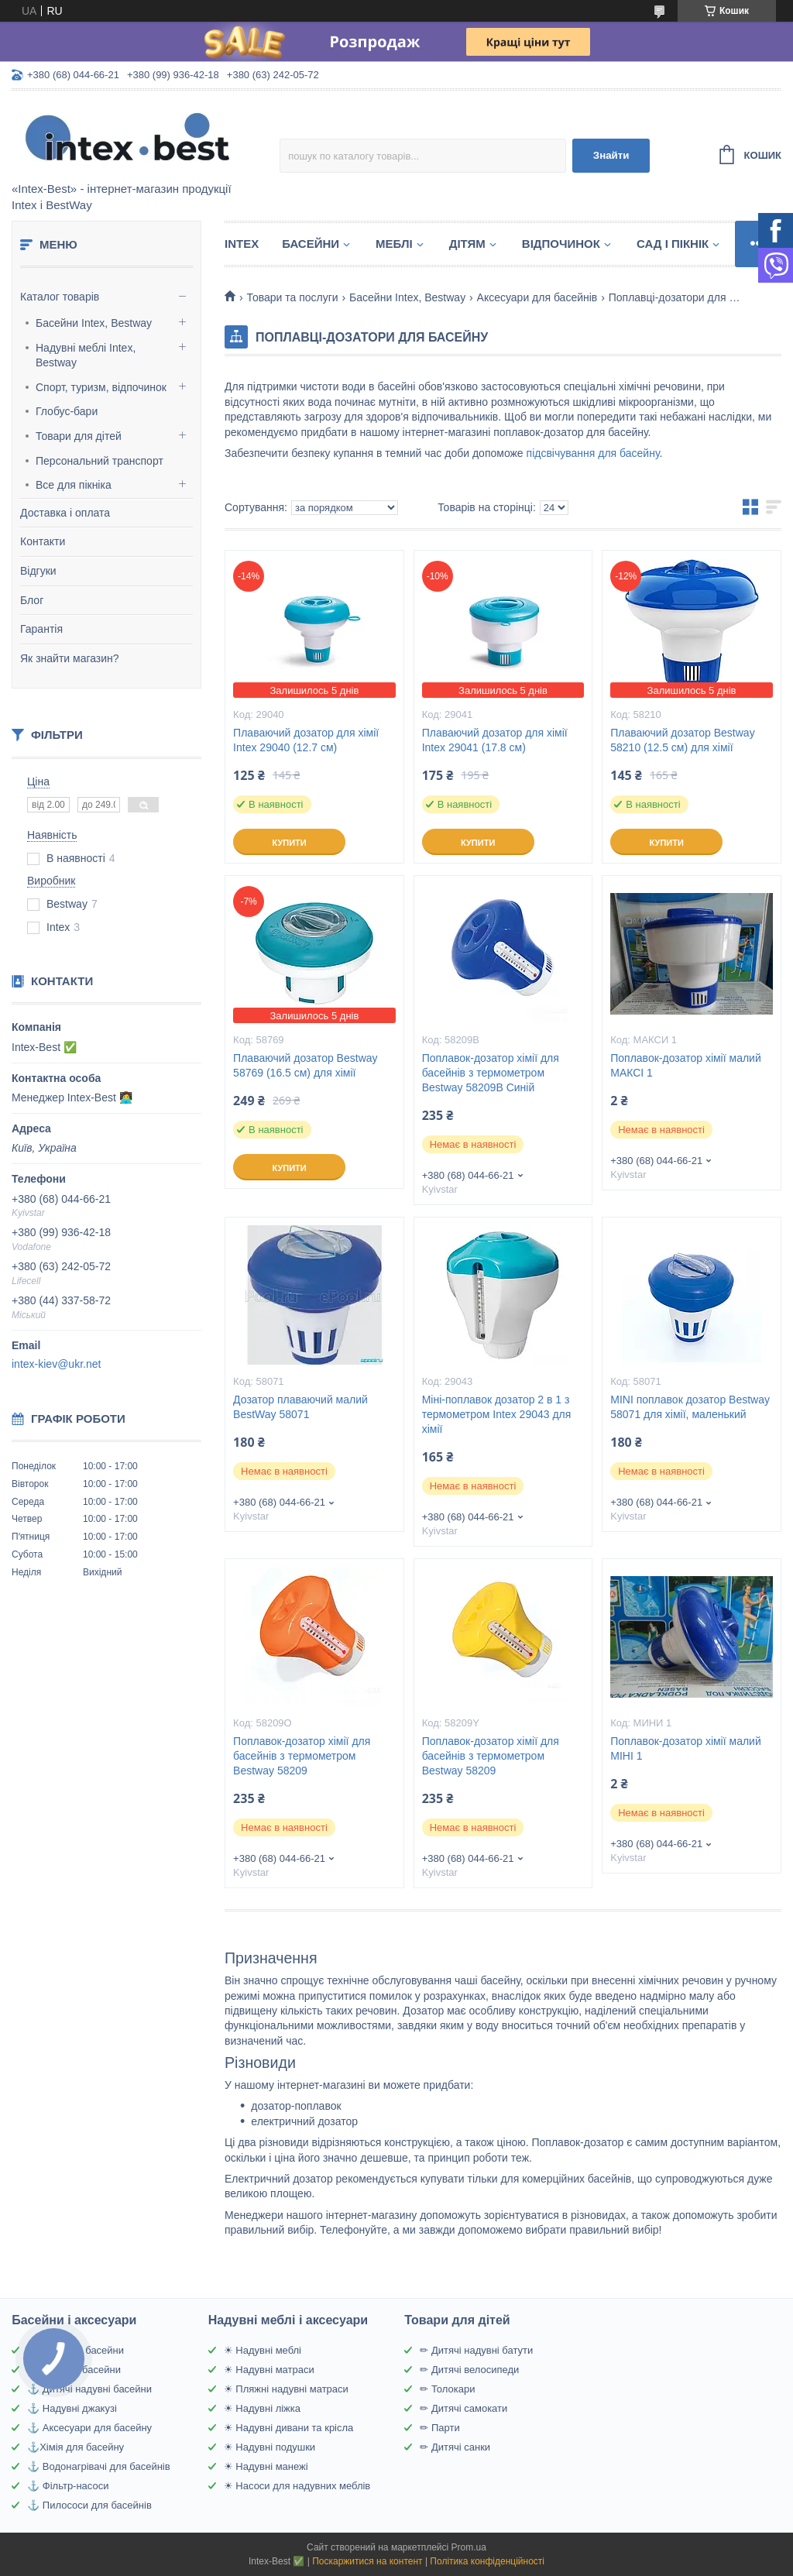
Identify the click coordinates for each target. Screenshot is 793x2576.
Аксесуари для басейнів (537, 297)
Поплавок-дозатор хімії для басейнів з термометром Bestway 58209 (301, 1756)
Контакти (42, 541)
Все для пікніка (74, 485)
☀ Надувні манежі (266, 2466)
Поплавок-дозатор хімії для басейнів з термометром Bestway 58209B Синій (490, 1073)
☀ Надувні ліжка (262, 2408)
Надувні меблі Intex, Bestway (86, 355)
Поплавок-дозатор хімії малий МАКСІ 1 (685, 1065)
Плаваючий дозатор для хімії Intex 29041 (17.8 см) (495, 740)
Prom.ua (468, 2547)
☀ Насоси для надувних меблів (297, 2486)
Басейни (310, 243)
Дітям (467, 243)
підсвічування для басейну (593, 453)
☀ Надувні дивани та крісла (289, 2427)
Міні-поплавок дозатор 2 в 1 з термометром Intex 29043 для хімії (497, 1414)
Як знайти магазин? (69, 658)
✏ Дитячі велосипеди (469, 2369)
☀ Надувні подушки (269, 2447)
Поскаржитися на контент (367, 2561)
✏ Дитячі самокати (463, 2408)
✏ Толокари (447, 2389)
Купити (289, 842)
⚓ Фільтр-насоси (67, 2486)
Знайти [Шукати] (611, 155)
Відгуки (38, 571)
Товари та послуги (292, 297)
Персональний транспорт (99, 461)
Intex (242, 243)
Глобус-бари (67, 411)
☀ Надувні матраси (269, 2369)
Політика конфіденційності (487, 2561)
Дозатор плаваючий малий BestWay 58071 (300, 1406)
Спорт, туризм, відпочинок (101, 387)
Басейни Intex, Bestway (94, 323)
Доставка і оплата (65, 513)
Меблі (394, 243)
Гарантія (41, 629)
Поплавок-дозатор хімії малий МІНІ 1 (685, 1748)
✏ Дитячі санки (455, 2447)
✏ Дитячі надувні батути (476, 2350)
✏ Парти (439, 2427)
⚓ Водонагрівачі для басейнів (98, 2466)
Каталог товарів (59, 296)
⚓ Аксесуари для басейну (89, 2427)
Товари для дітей (79, 436)
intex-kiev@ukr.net (56, 1364)
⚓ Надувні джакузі (72, 2408)
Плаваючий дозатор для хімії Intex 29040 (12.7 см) (306, 740)
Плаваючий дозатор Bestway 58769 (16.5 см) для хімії (305, 1065)
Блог (31, 600)
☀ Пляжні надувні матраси (286, 2389)
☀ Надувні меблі (262, 2350)
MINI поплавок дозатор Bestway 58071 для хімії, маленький (690, 1406)
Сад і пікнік (673, 243)
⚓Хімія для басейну (75, 2447)
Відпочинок (561, 243)
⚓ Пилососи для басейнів (89, 2505)
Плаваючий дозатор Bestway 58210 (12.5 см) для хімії (682, 740)
